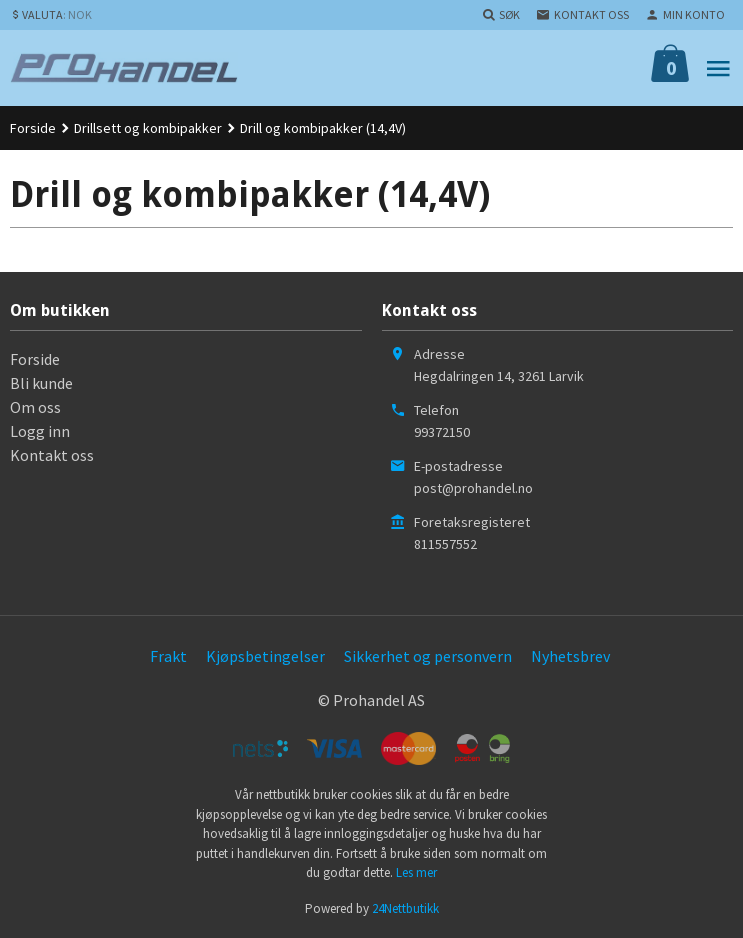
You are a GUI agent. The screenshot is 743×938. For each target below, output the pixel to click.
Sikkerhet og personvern (428, 656)
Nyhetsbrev (570, 656)
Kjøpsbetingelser (265, 656)
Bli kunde (41, 383)
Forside (33, 128)
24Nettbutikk (405, 908)
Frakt (168, 656)
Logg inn (40, 431)
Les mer (416, 872)
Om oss (35, 407)
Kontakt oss (52, 455)
